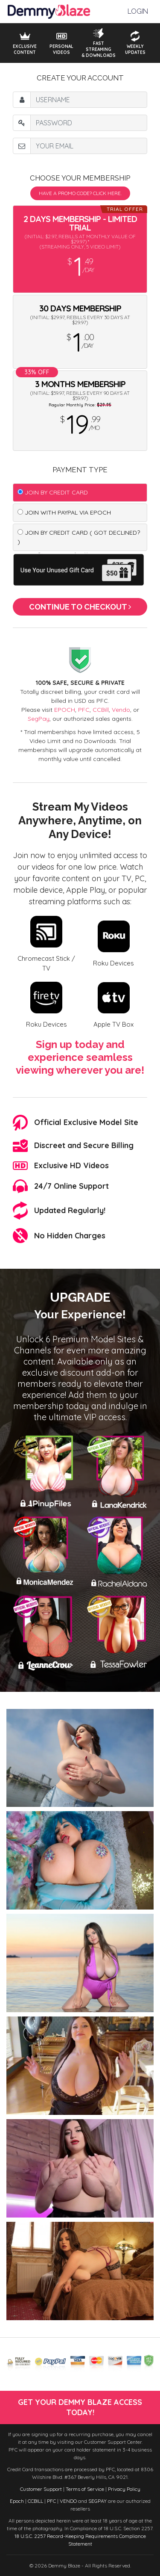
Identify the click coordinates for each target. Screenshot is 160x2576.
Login (138, 11)
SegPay (38, 718)
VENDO (68, 2501)
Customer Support (41, 2489)
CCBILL (35, 2501)
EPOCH (64, 710)
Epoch (17, 2501)
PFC (84, 710)
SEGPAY (97, 2501)
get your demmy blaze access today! (80, 2407)
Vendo (121, 710)
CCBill (101, 710)
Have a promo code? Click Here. (80, 193)
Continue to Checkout (80, 606)
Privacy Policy (124, 2489)
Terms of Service (85, 2489)
